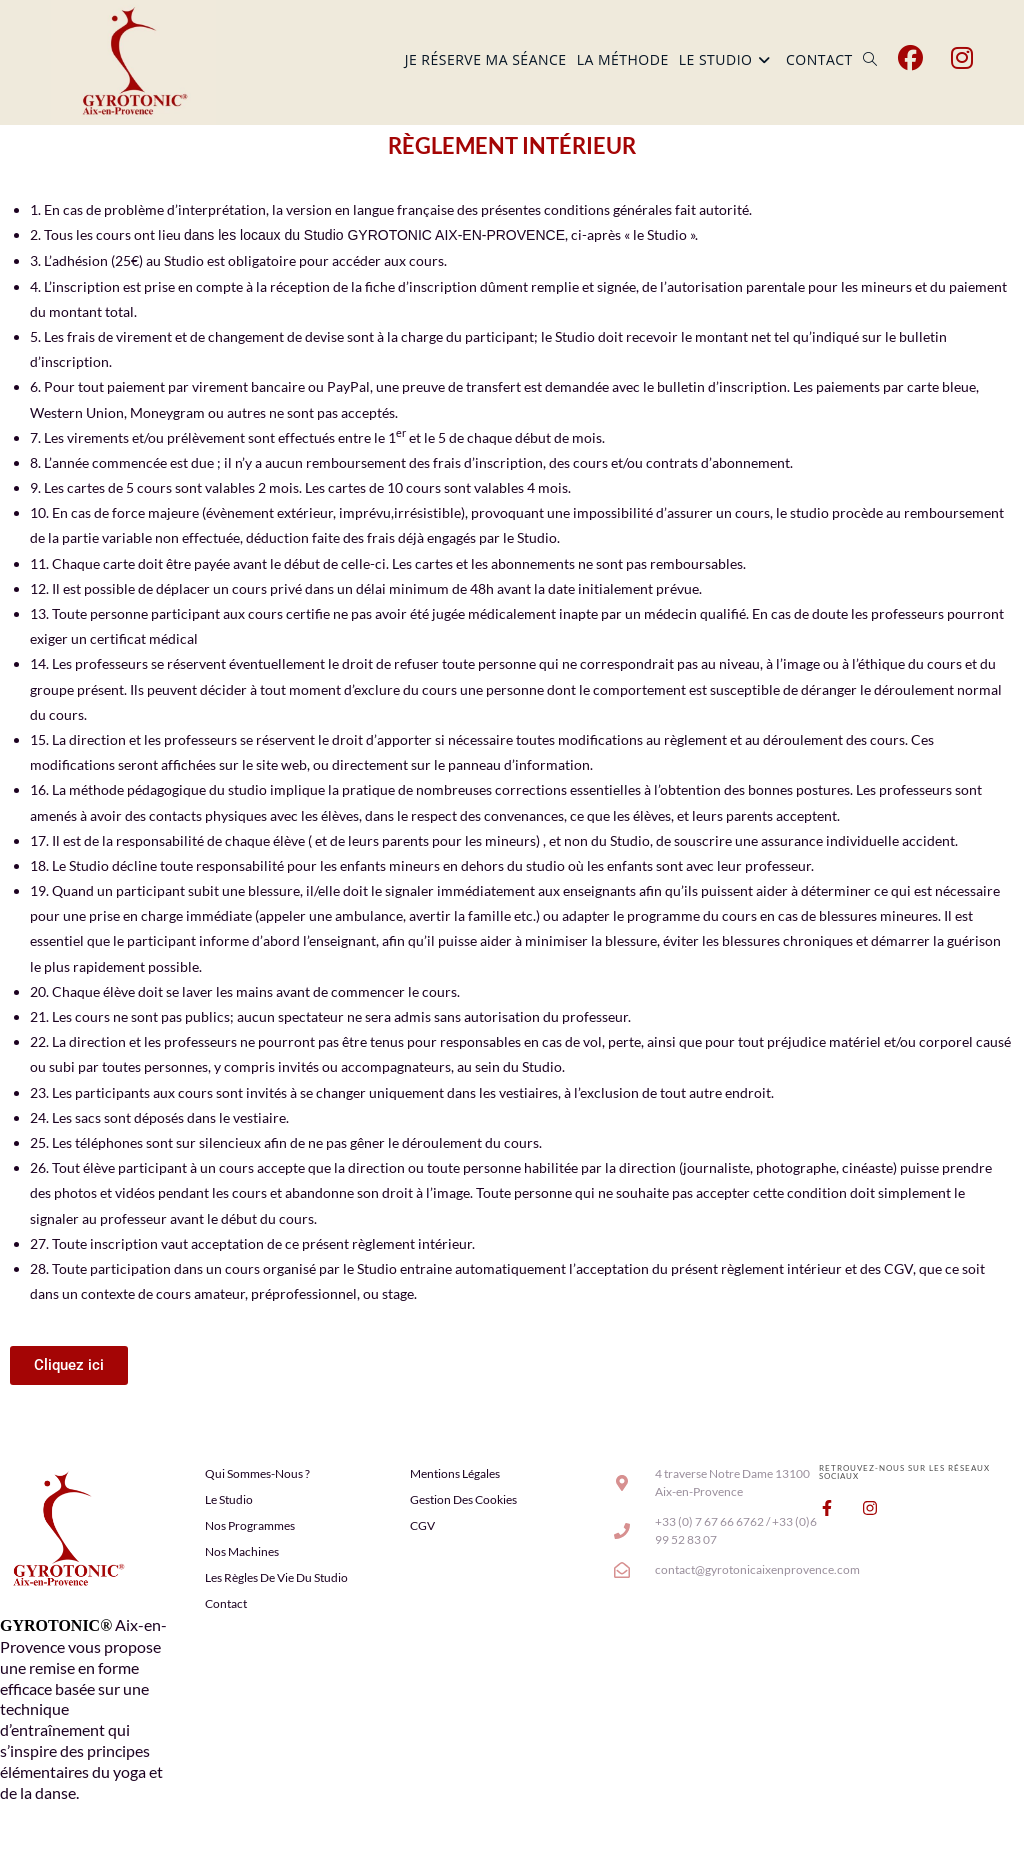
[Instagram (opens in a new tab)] (962, 58)
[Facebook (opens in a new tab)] (910, 58)
